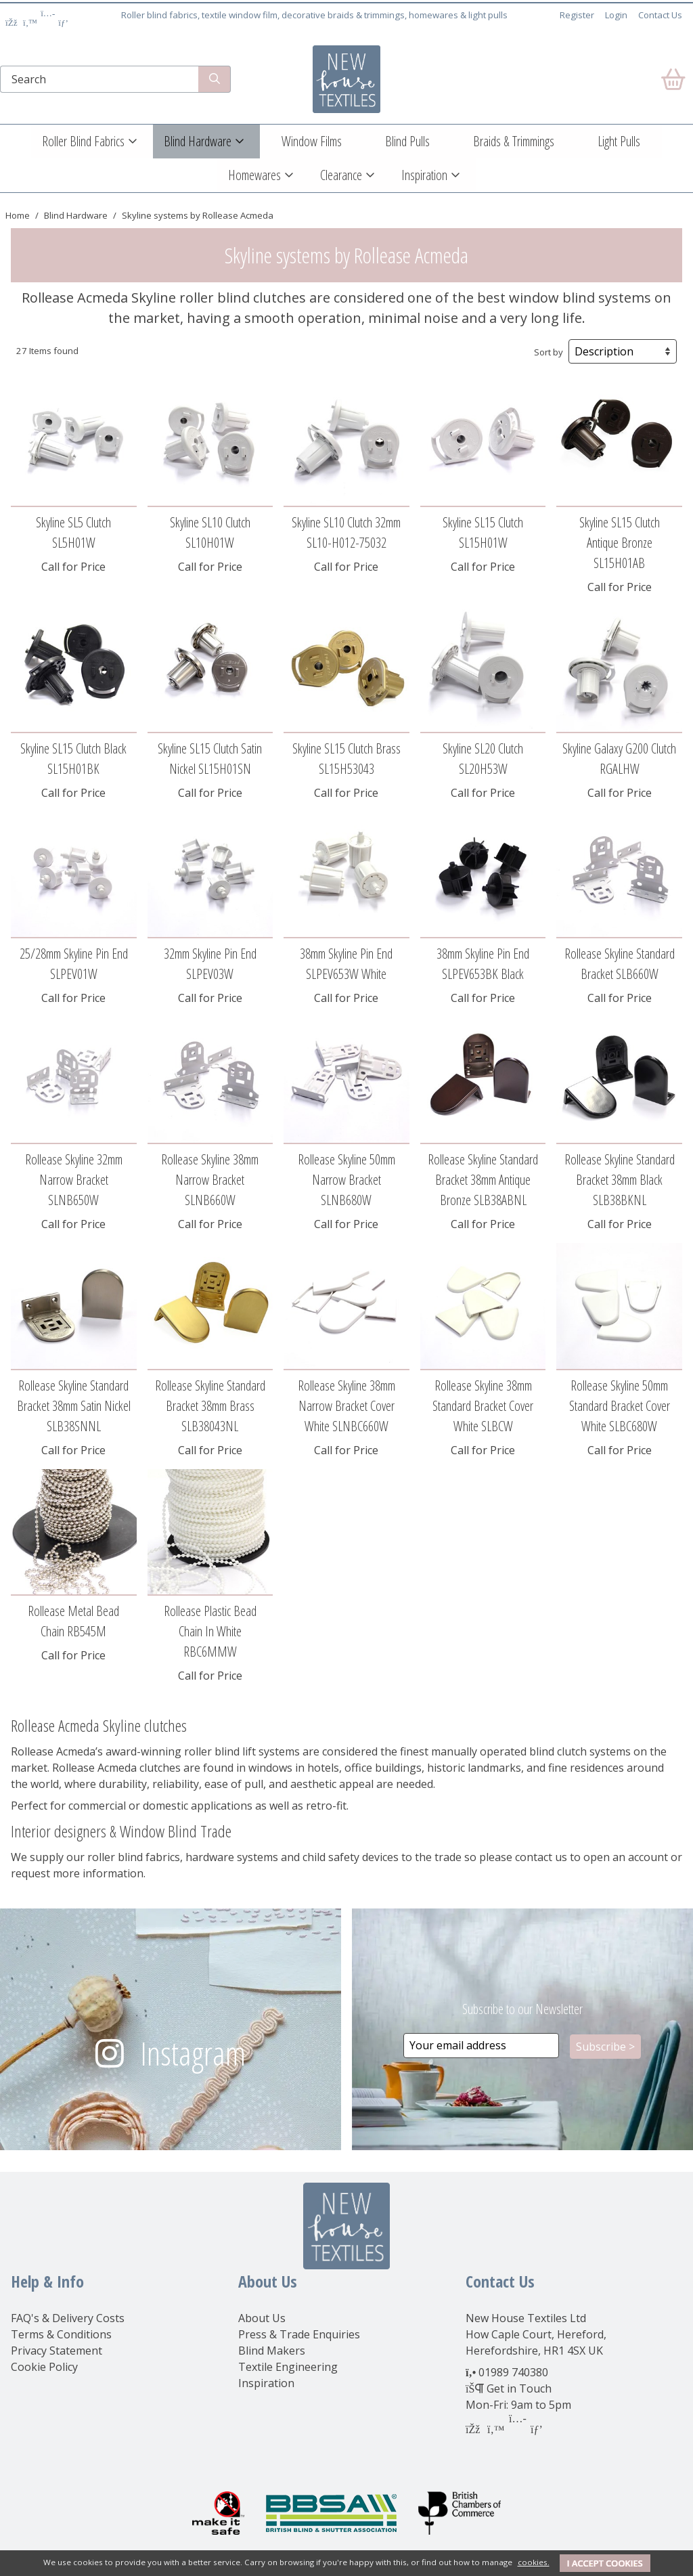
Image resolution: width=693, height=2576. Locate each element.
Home (17, 215)
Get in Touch (519, 2388)
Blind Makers (271, 2350)
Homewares (254, 175)
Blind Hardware (197, 141)
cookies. (534, 2562)
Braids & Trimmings (513, 141)
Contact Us (660, 15)
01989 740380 (513, 2372)
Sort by (548, 352)
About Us (262, 2318)
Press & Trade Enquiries (299, 2334)
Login (616, 15)
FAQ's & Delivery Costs (68, 2318)
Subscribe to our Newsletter (522, 2009)
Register (577, 15)
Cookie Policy (44, 2366)
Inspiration (424, 175)
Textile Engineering (288, 2366)
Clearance (341, 175)
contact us (541, 1857)
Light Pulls (619, 141)
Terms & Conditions (61, 2334)
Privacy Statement (56, 2350)
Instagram (193, 2053)
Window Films (312, 141)
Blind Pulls (407, 141)
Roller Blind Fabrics (83, 141)
